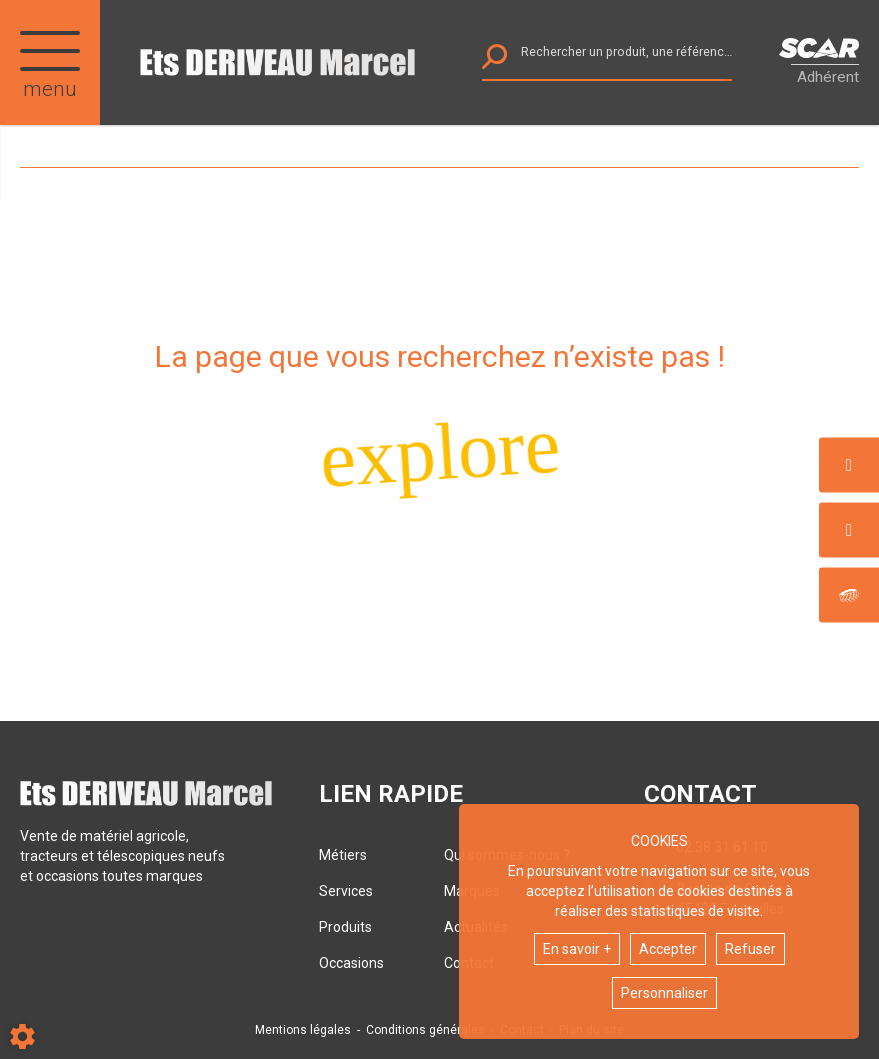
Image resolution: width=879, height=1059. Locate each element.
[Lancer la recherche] (494, 61)
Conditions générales (425, 1030)
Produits (345, 927)
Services (346, 891)
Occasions (351, 963)
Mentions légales (303, 1030)
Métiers (343, 855)
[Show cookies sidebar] (22, 1036)
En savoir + (577, 949)
